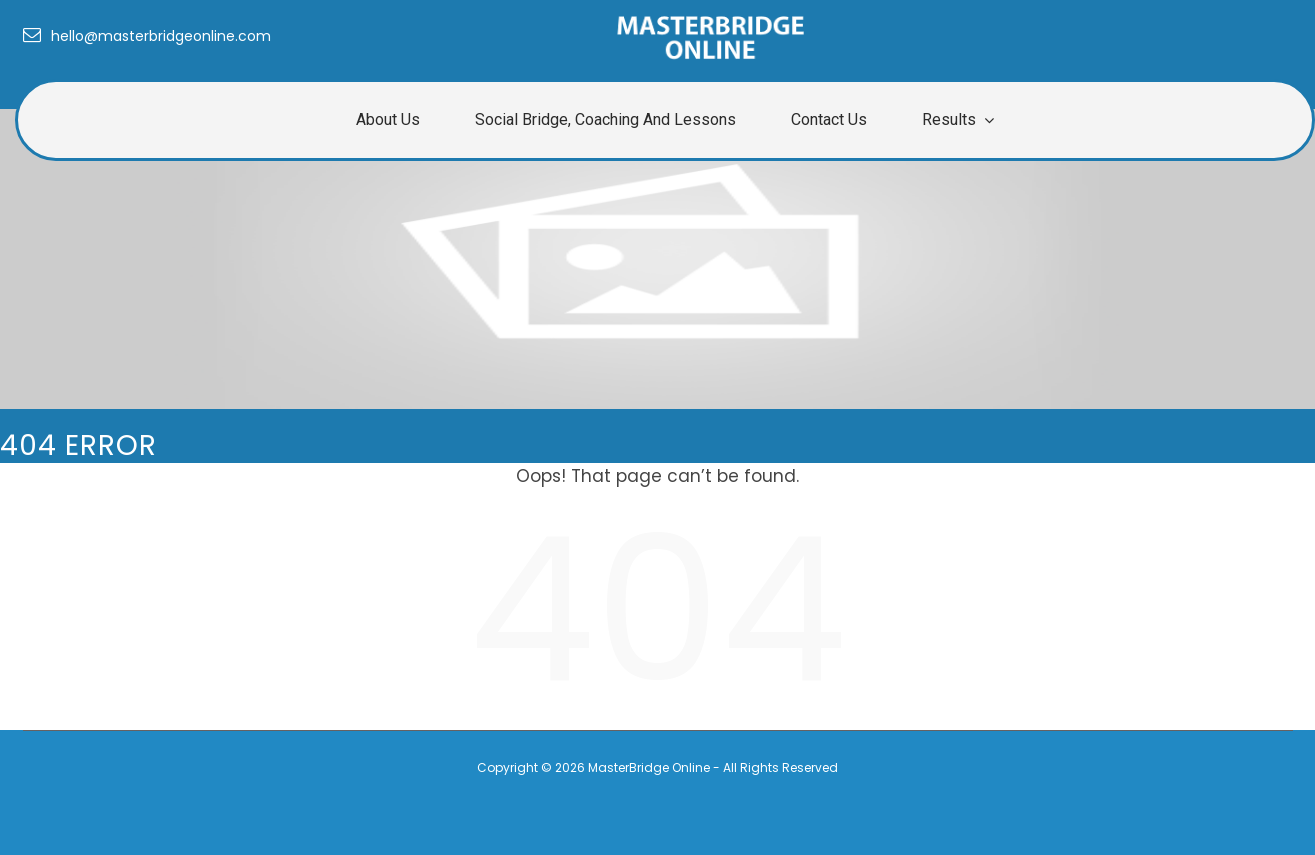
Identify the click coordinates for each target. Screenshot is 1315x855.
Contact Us (829, 119)
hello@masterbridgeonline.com (147, 36)
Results (949, 119)
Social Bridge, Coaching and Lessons (605, 119)
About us (388, 119)
